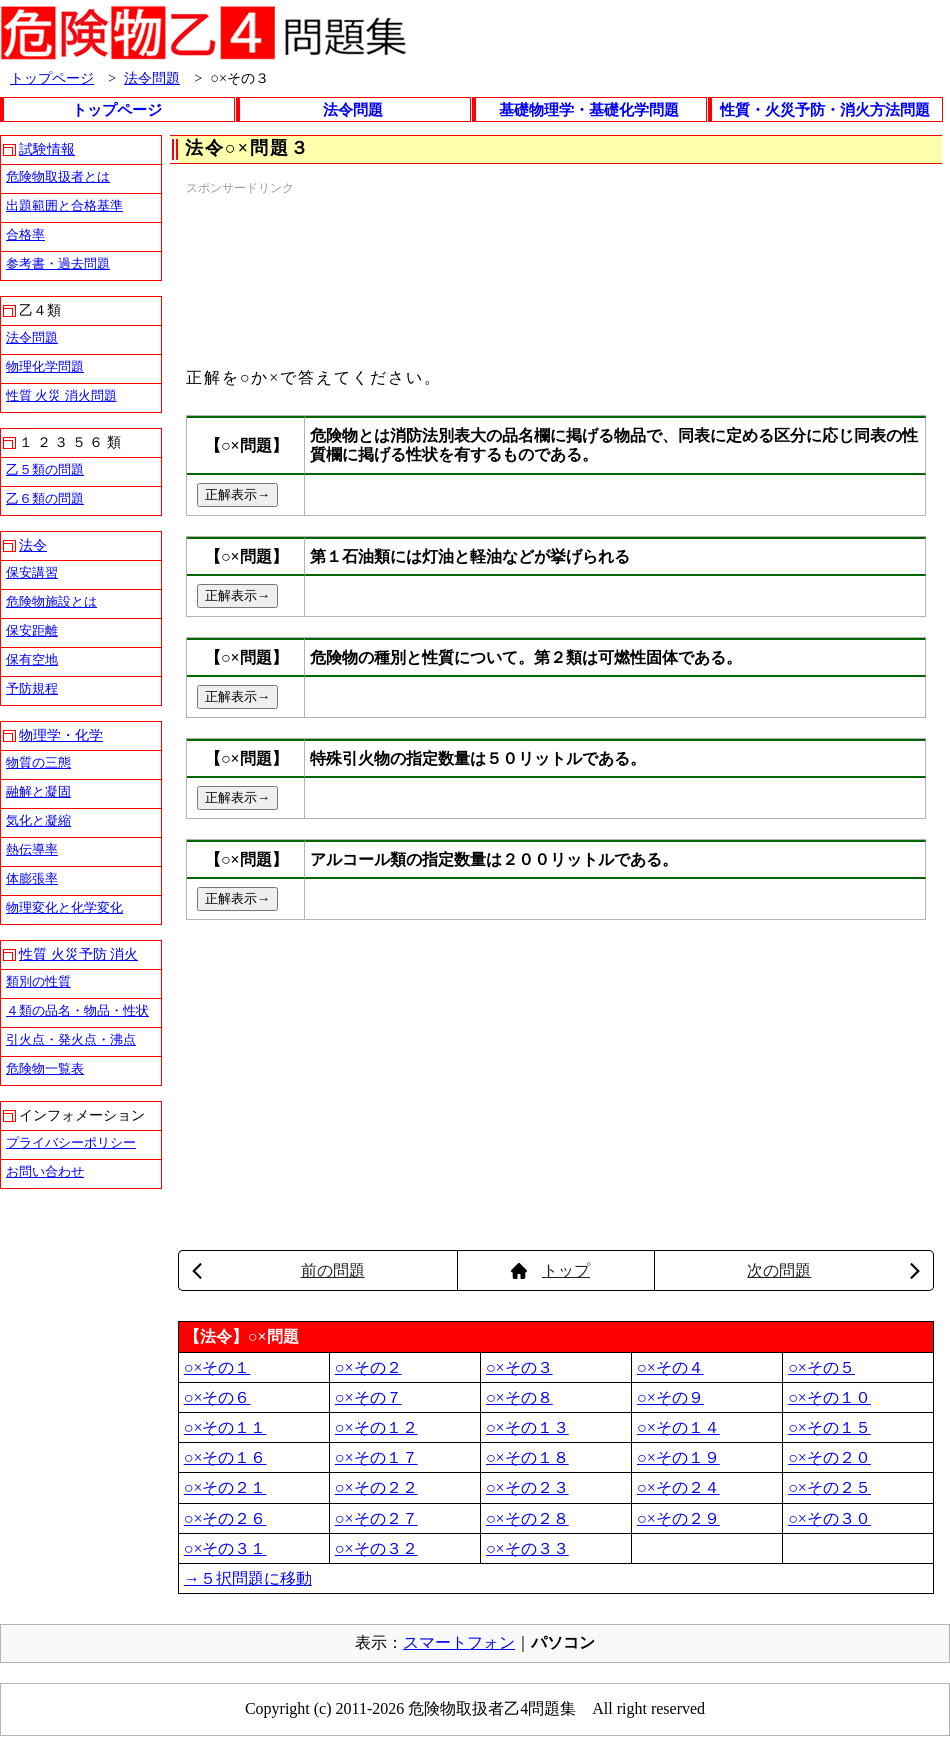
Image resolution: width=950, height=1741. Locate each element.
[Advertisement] (280, 273)
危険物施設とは (51, 601)
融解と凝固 (38, 791)
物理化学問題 (45, 366)
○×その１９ (678, 1457)
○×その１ (217, 1367)
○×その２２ (376, 1487)
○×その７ (368, 1397)
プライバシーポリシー (71, 1142)
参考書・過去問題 (58, 263)
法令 (33, 545)
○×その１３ (527, 1427)
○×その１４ (678, 1427)
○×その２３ (527, 1487)
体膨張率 (32, 878)
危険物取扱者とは (58, 176)
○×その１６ (225, 1457)
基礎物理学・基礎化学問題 (589, 110)
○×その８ (519, 1397)
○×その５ (821, 1367)
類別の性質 (38, 981)
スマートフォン (459, 1642)
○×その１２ (376, 1427)
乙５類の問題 (45, 469)
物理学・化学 (61, 735)
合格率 (25, 234)
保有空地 (32, 659)
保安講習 (32, 572)
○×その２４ (678, 1487)
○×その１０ (829, 1397)
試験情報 (47, 149)
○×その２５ (829, 1487)
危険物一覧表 (45, 1068)
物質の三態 (38, 762)
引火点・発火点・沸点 (71, 1039)
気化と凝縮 (38, 820)
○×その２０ (829, 1457)
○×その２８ (527, 1518)
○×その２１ (225, 1487)
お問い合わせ (45, 1171)
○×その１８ (527, 1457)
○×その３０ (829, 1518)
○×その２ (368, 1367)
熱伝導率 (32, 849)
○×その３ (519, 1367)
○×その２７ (376, 1518)
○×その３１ (225, 1548)
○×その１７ (376, 1457)
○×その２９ (678, 1518)
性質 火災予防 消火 (78, 954)
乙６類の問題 (45, 498)
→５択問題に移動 (248, 1578)
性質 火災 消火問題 (61, 395)
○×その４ (670, 1367)
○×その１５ (829, 1427)
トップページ (52, 78)
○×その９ (670, 1397)
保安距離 (32, 630)
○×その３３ (527, 1548)
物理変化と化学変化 (64, 907)
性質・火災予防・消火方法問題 (825, 110)
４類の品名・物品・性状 (77, 1010)
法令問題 (152, 78)
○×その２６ (225, 1518)
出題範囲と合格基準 (64, 205)
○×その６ (217, 1397)
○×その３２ (376, 1548)
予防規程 (32, 688)
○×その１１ (225, 1427)
